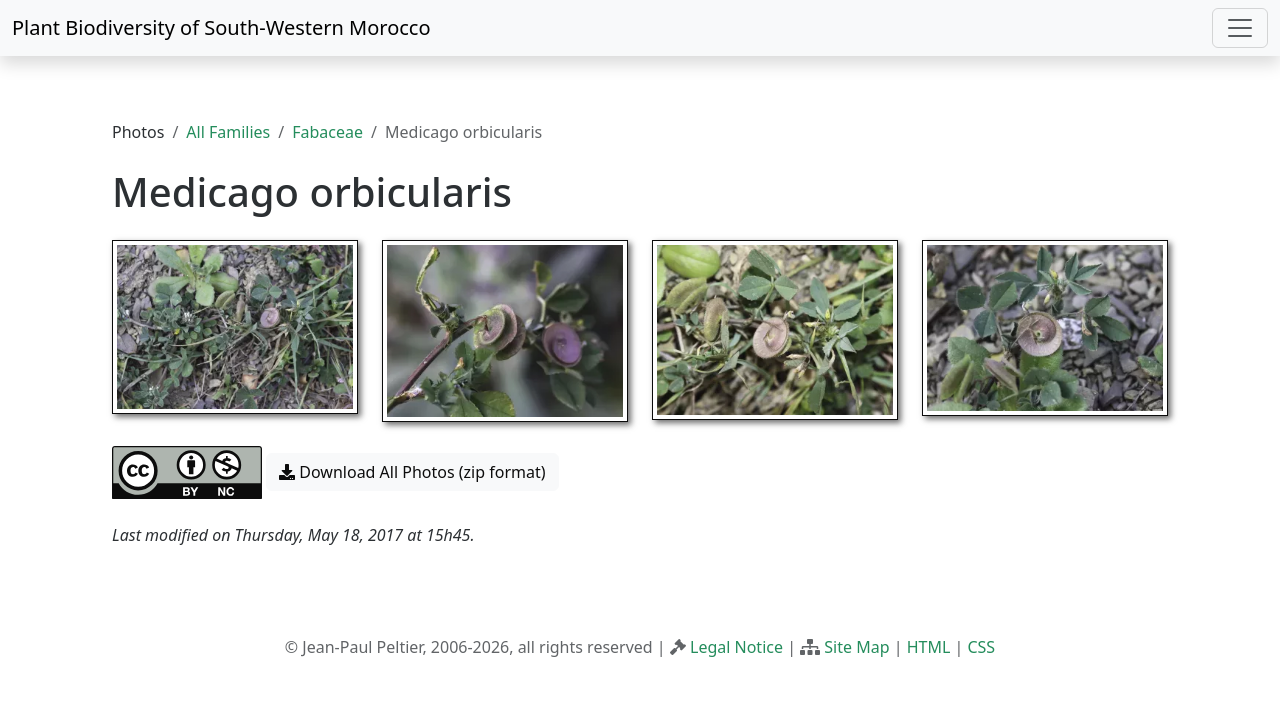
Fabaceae (327, 132)
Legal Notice (736, 647)
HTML (929, 647)
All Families (228, 132)
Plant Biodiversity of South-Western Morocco (221, 27)
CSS (981, 647)
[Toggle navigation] (1240, 28)
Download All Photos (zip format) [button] (412, 472)
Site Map (856, 647)
